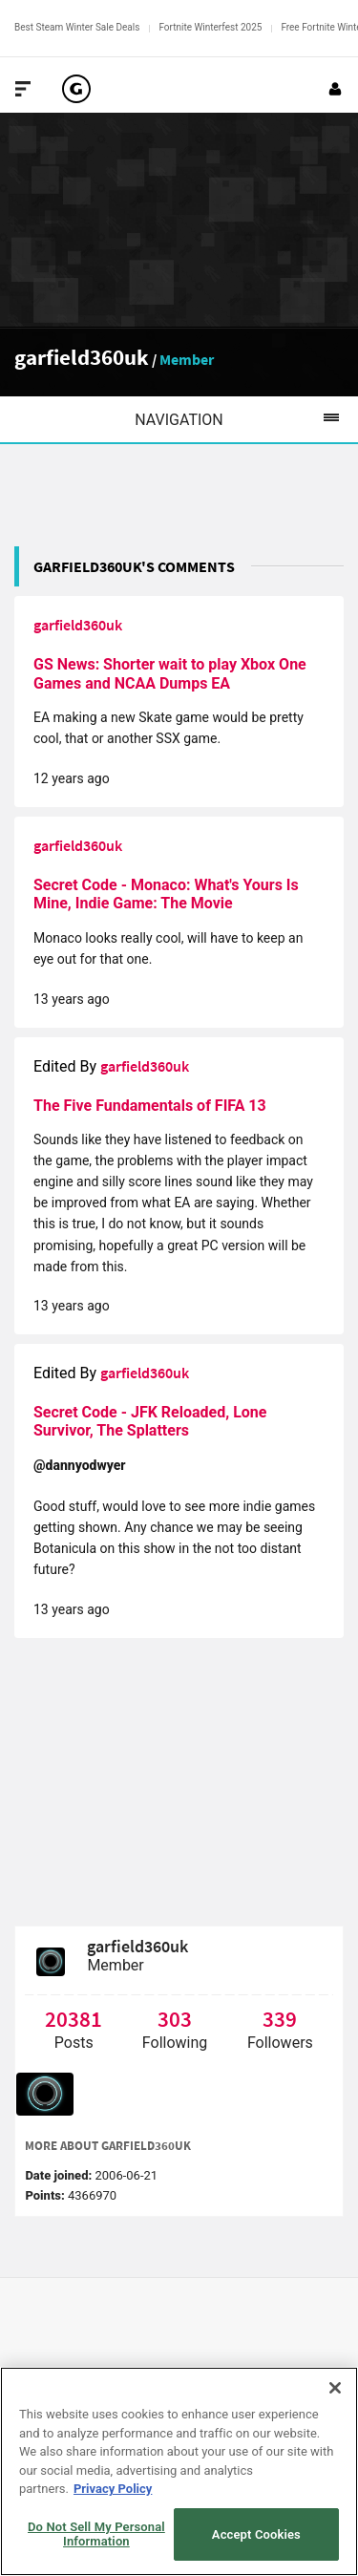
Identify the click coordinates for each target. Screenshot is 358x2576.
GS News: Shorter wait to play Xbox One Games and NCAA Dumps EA (169, 673)
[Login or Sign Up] (335, 89)
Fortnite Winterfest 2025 (210, 27)
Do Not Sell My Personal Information (96, 2534)
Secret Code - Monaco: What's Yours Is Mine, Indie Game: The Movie (166, 894)
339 (280, 2019)
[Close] (335, 2388)
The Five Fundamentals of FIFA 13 (149, 1105)
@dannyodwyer (79, 1465)
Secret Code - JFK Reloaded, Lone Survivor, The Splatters (149, 1421)
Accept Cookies (256, 2534)
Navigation (246, 419)
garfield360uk (81, 357)
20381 (73, 2019)
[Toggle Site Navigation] (23, 89)
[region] (179, 2471)
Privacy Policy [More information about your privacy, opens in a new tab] (113, 2488)
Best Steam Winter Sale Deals (76, 27)
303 (175, 2019)
